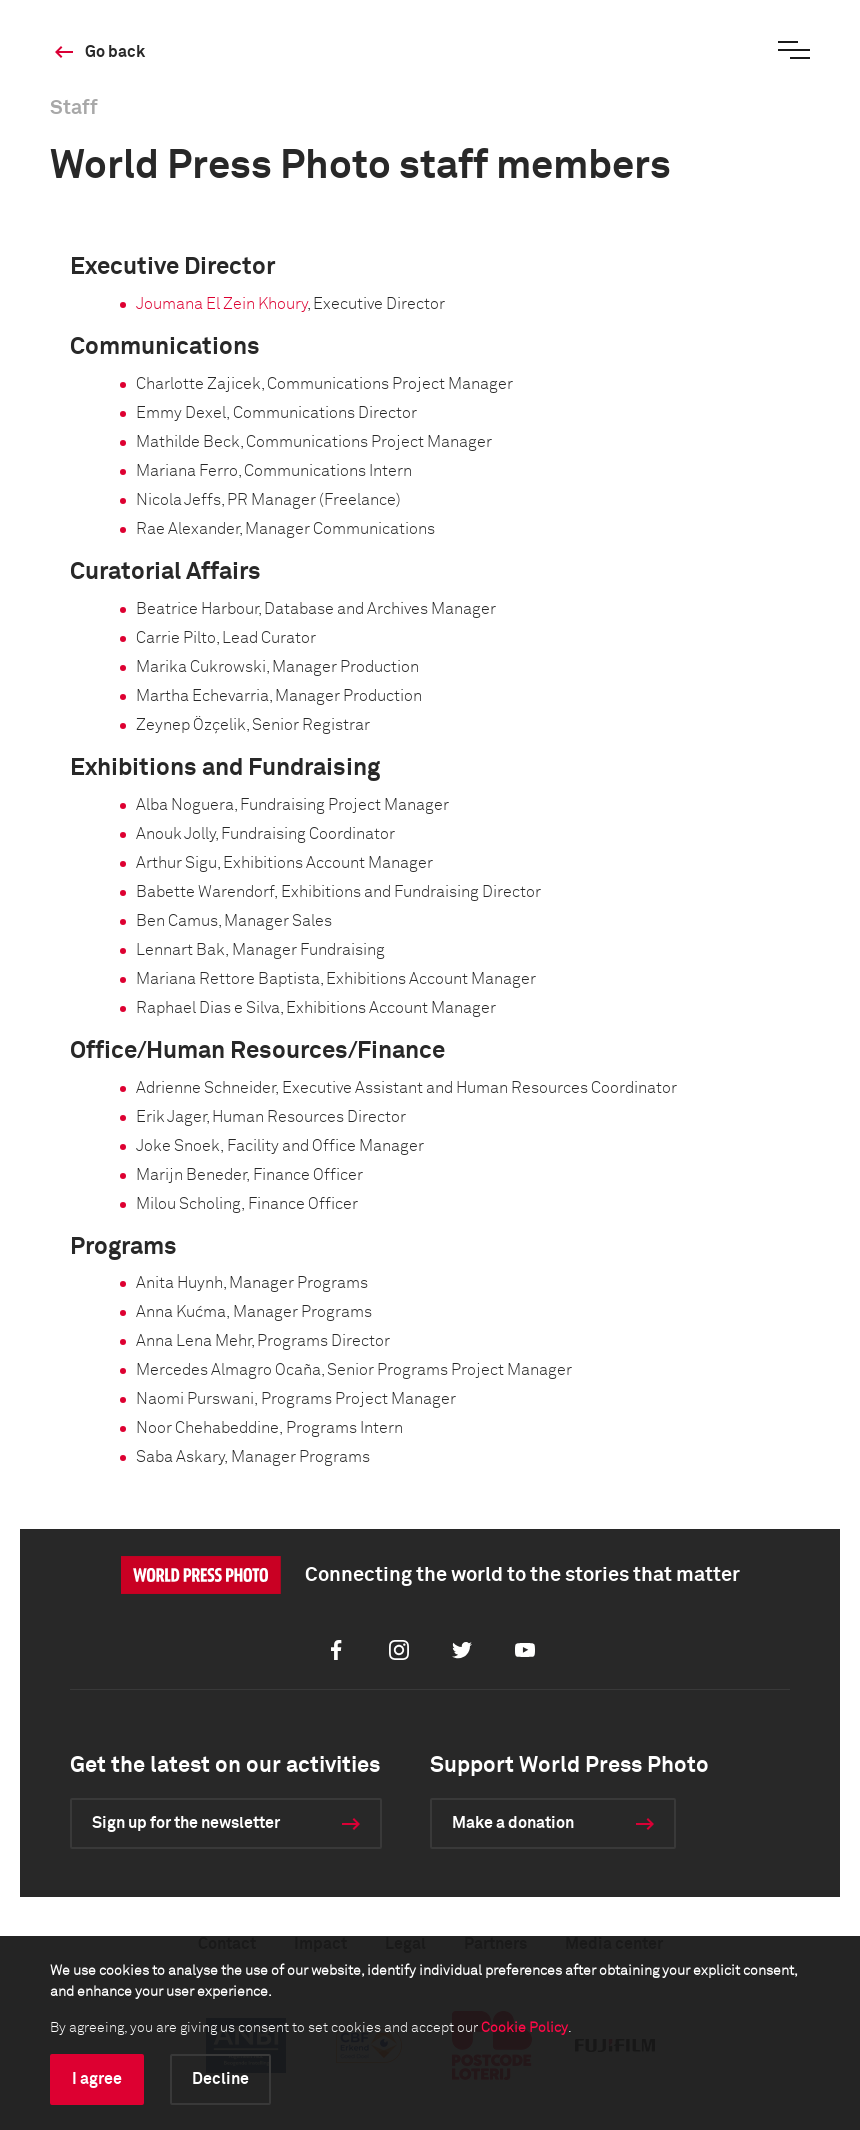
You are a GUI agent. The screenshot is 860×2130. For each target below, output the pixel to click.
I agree (97, 2079)
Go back (115, 52)
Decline (220, 2079)
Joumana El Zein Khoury (221, 304)
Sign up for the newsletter (186, 1823)
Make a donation (513, 1823)
